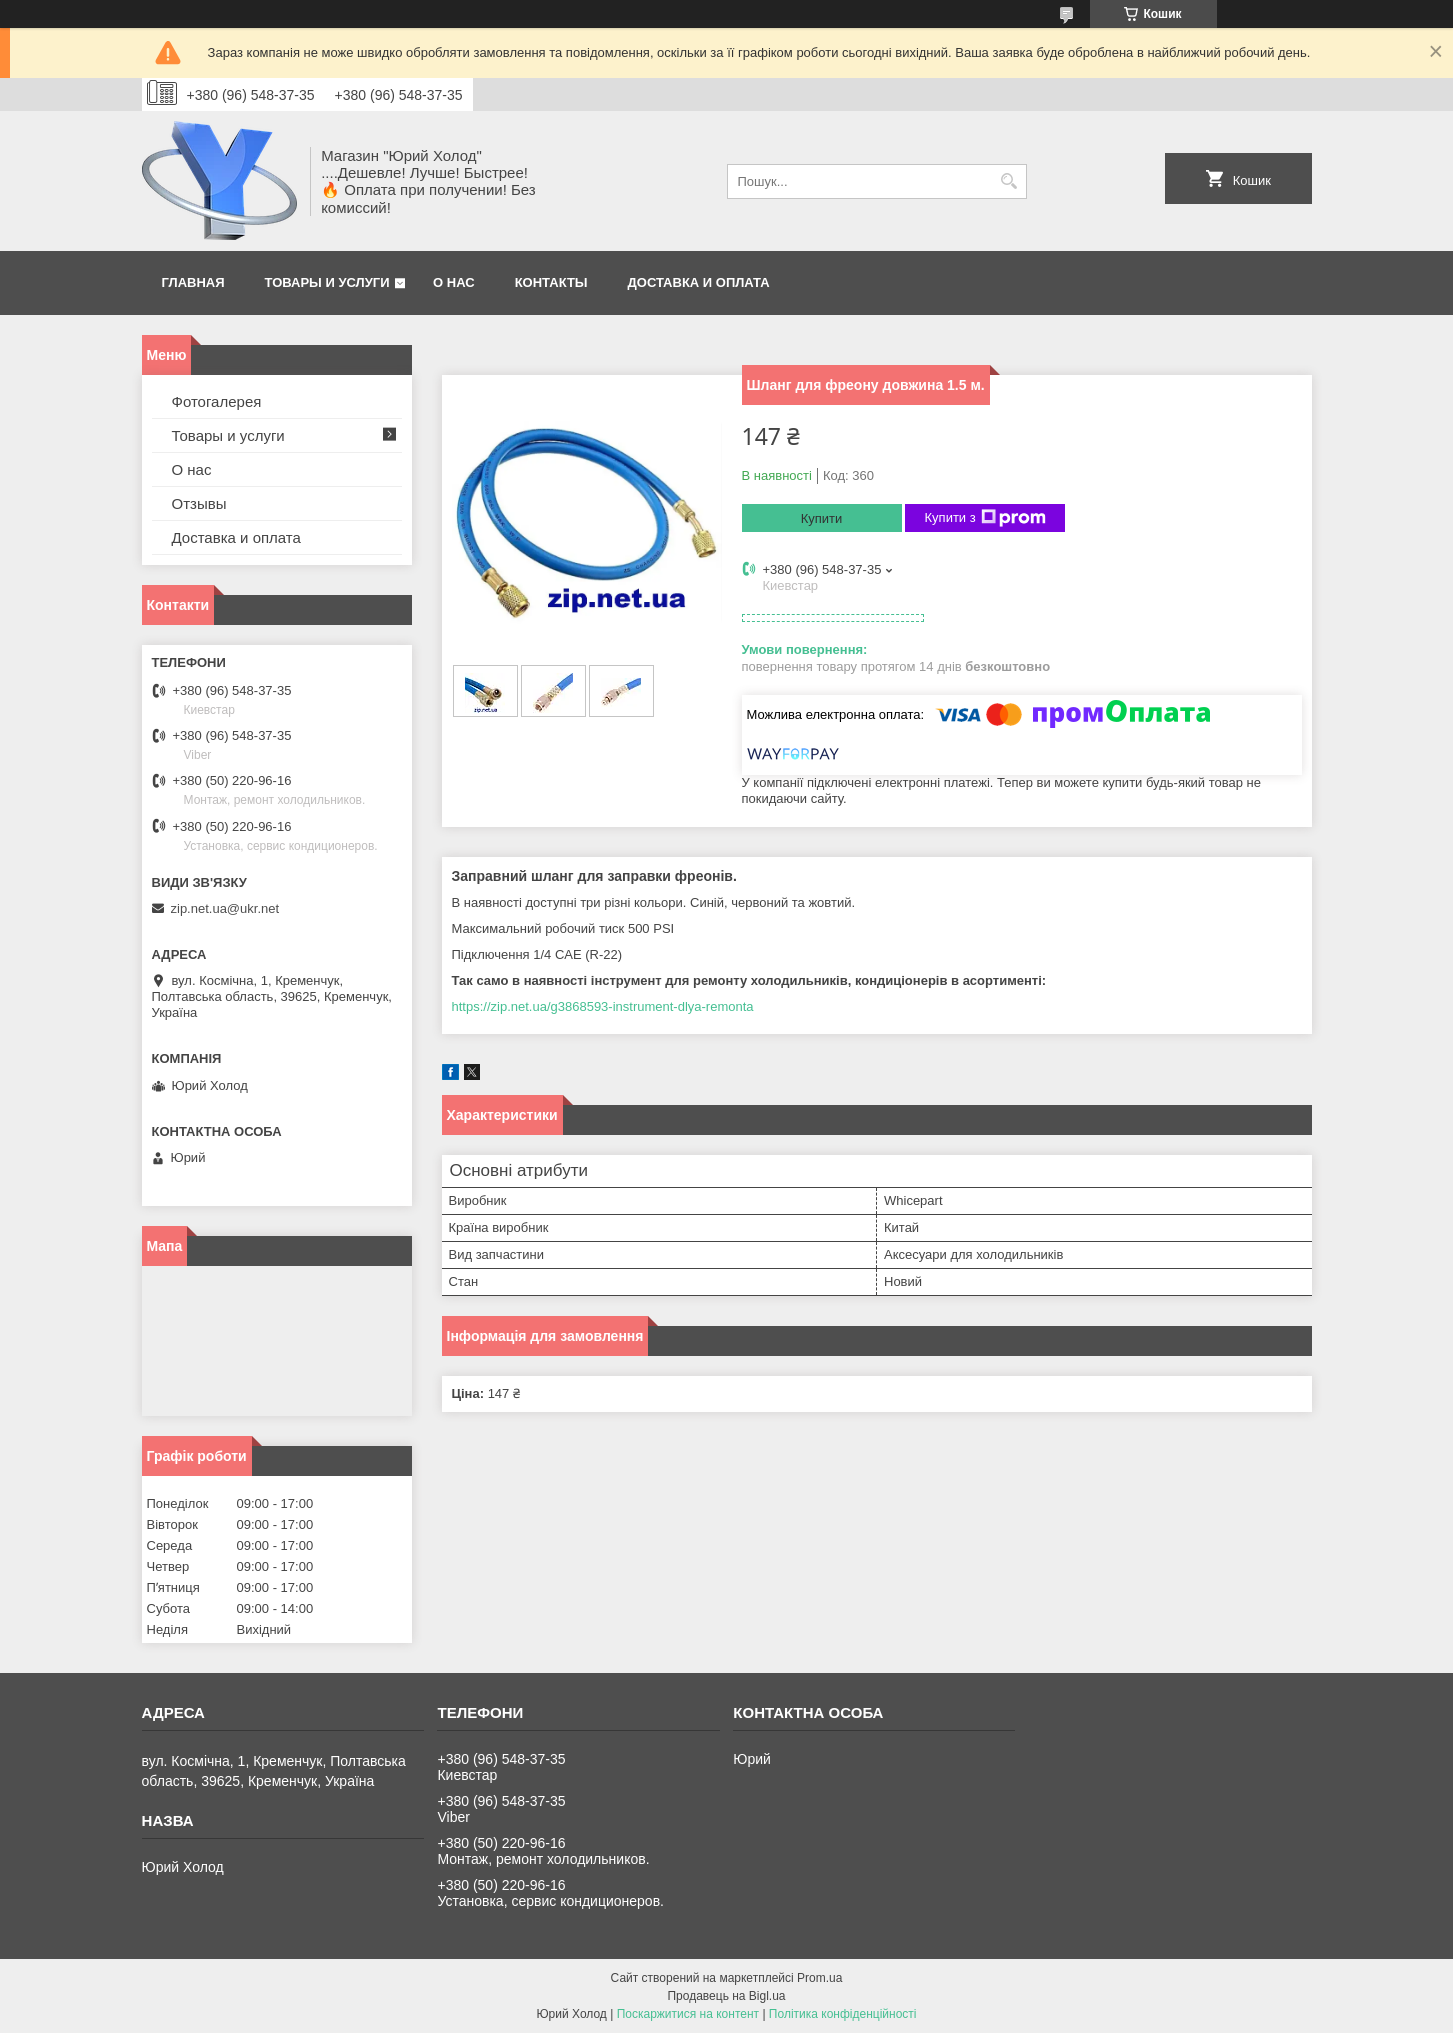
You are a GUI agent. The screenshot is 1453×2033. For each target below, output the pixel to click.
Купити (822, 518)
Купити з (985, 518)
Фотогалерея (217, 401)
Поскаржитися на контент (688, 2014)
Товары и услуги (327, 282)
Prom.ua (819, 1978)
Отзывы (199, 503)
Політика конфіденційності (843, 2014)
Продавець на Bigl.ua (726, 1996)
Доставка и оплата (699, 282)
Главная (193, 282)
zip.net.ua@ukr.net (225, 908)
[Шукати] (1009, 181)
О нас (454, 282)
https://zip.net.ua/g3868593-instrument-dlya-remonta (603, 1006)
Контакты (551, 282)
